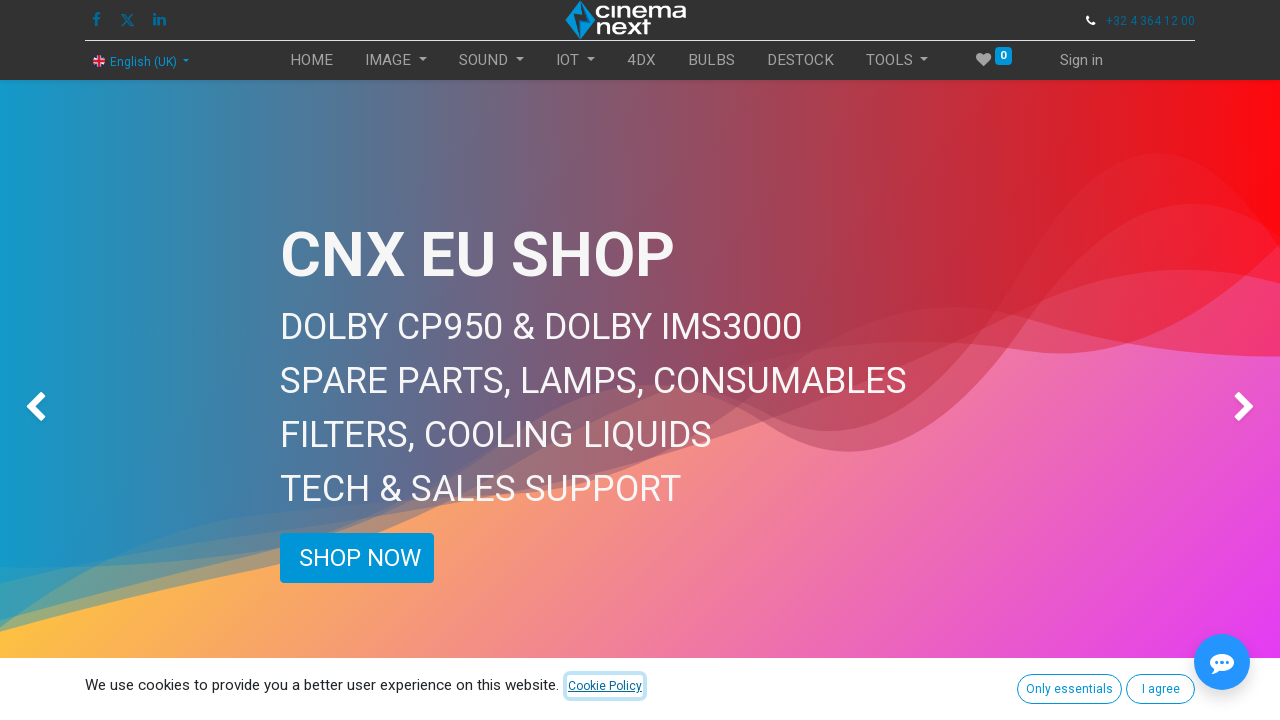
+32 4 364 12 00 (1150, 21)
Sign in (1081, 60)
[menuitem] (311, 60)
